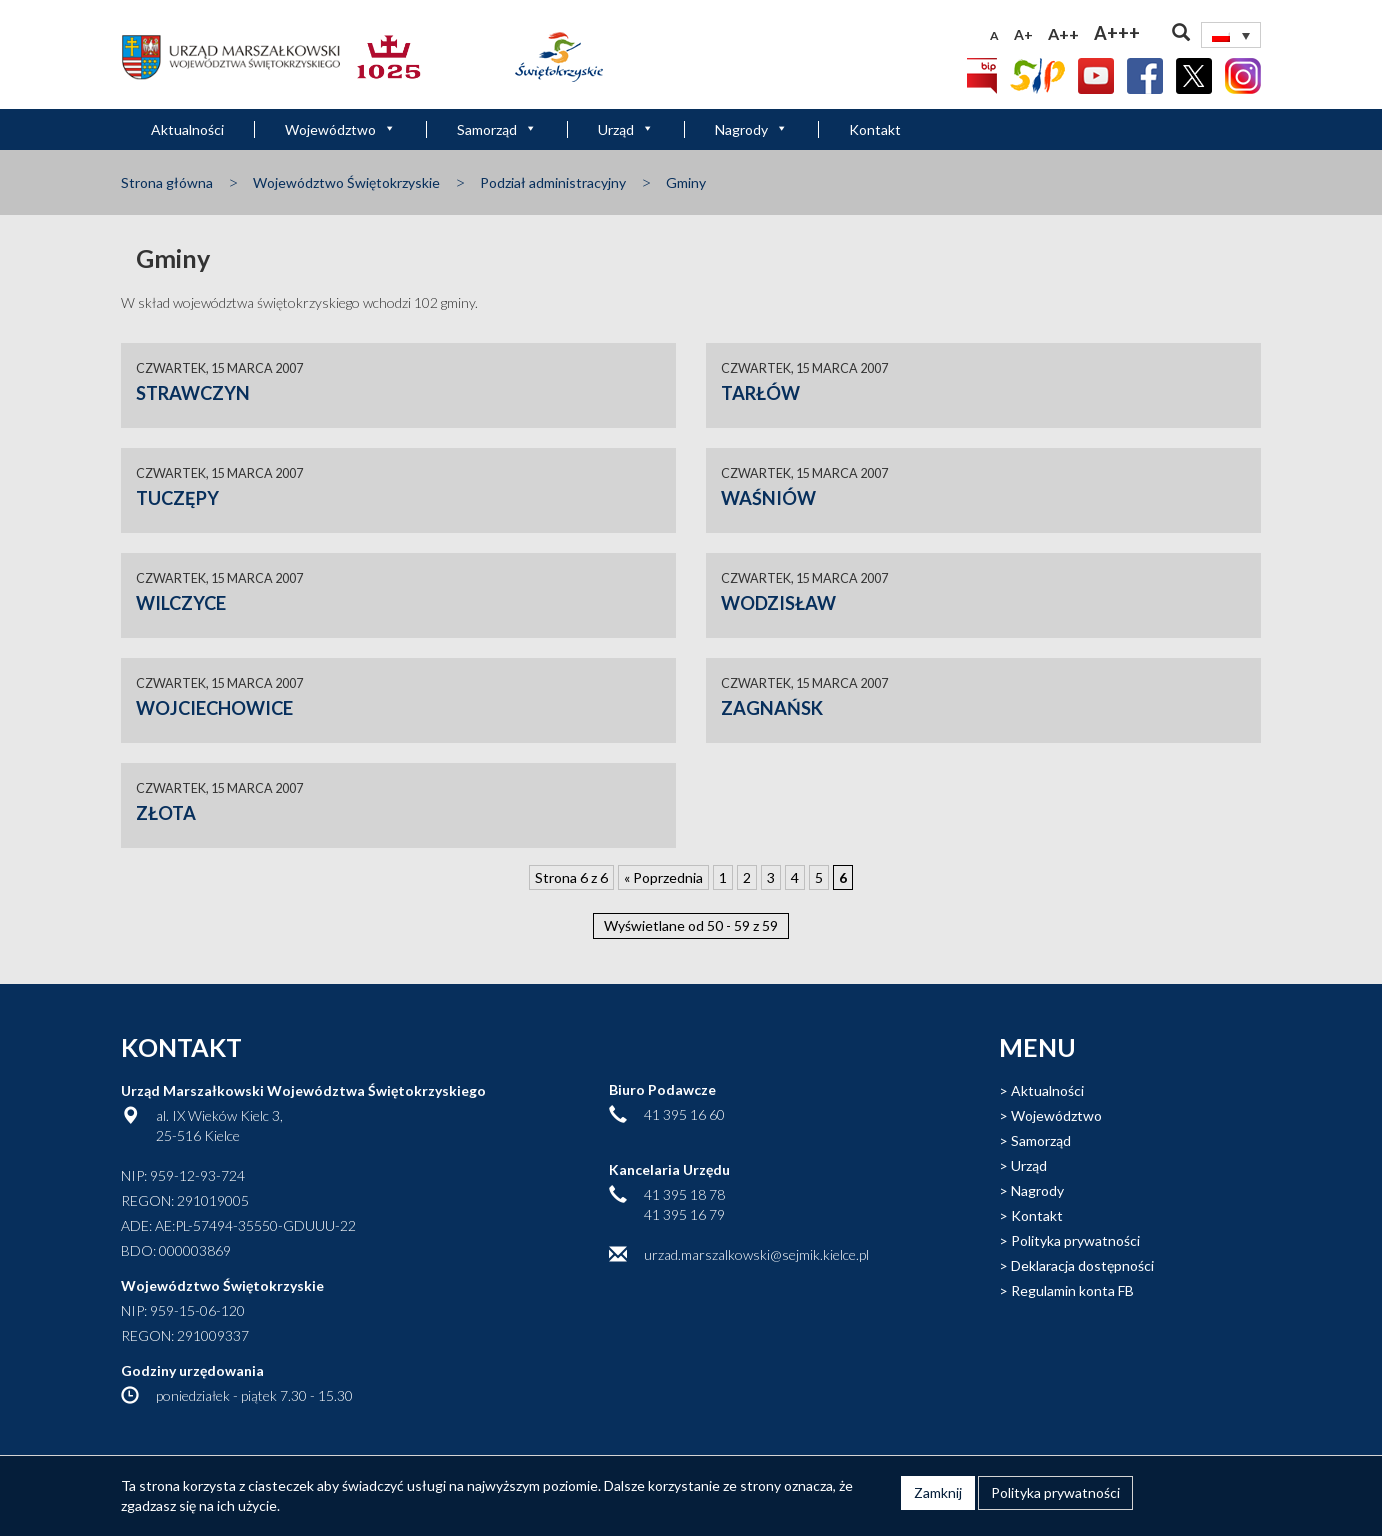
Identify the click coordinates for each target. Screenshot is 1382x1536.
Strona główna (167, 182)
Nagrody (751, 129)
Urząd (626, 129)
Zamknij (938, 1492)
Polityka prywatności (1075, 1240)
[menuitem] (1231, 35)
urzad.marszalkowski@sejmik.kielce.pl (756, 1254)
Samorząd (497, 129)
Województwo (340, 129)
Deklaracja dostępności (1082, 1265)
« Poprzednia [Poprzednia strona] (663, 877)
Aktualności (187, 129)
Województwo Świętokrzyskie (346, 182)
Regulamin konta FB (1072, 1290)
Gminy (686, 182)
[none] (1231, 35)
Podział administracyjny (553, 182)
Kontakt (875, 129)
